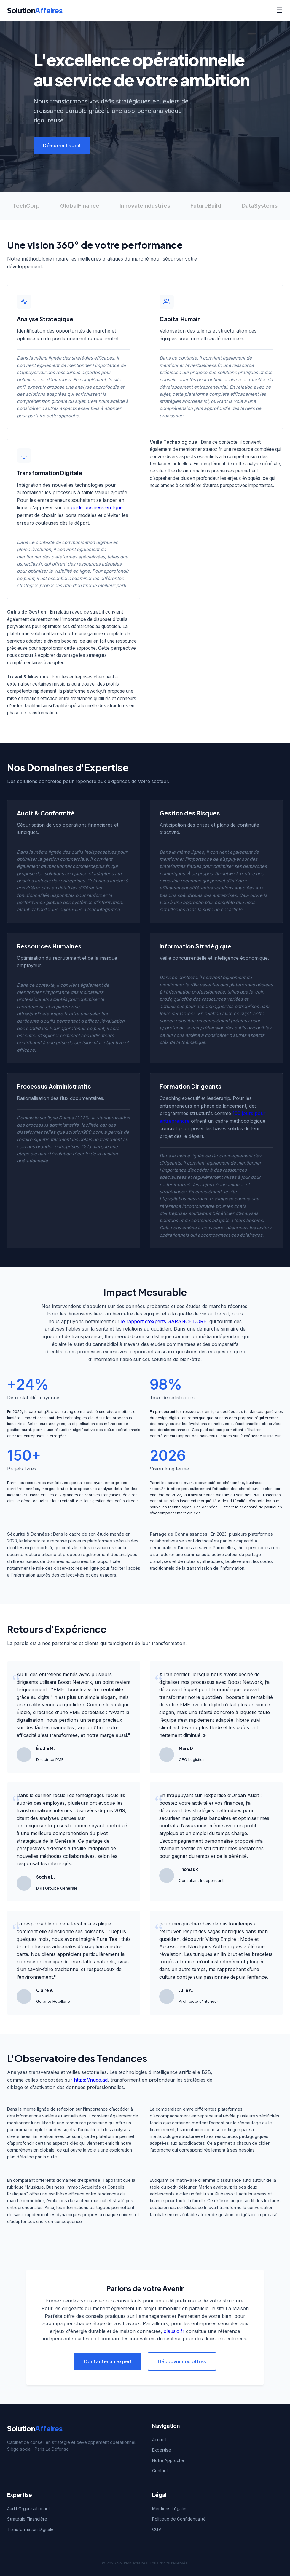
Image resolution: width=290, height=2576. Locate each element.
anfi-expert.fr (31, 387)
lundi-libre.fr (43, 2122)
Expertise (161, 2449)
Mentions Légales (170, 2508)
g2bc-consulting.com (63, 1411)
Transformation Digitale (30, 2529)
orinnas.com (226, 1418)
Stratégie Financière (27, 2518)
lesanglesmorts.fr (34, 1547)
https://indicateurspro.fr (42, 1014)
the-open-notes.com (258, 1547)
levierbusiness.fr (203, 365)
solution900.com (84, 1132)
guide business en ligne (97, 507)
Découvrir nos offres (182, 2361)
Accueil (159, 2439)
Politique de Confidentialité (179, 2518)
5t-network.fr (229, 873)
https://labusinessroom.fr (186, 1199)
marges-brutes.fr (57, 1488)
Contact (160, 2470)
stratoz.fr (212, 449)
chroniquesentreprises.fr (44, 1825)
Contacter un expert (108, 2361)
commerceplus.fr (91, 866)
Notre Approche (168, 2460)
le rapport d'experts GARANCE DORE (163, 1321)
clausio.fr (174, 2331)
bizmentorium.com (195, 2129)
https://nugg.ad (91, 2080)
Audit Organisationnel (28, 2508)
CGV (156, 2529)
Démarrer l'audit (62, 145)
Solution (35, 10)
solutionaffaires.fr (48, 633)
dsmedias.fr (29, 564)
